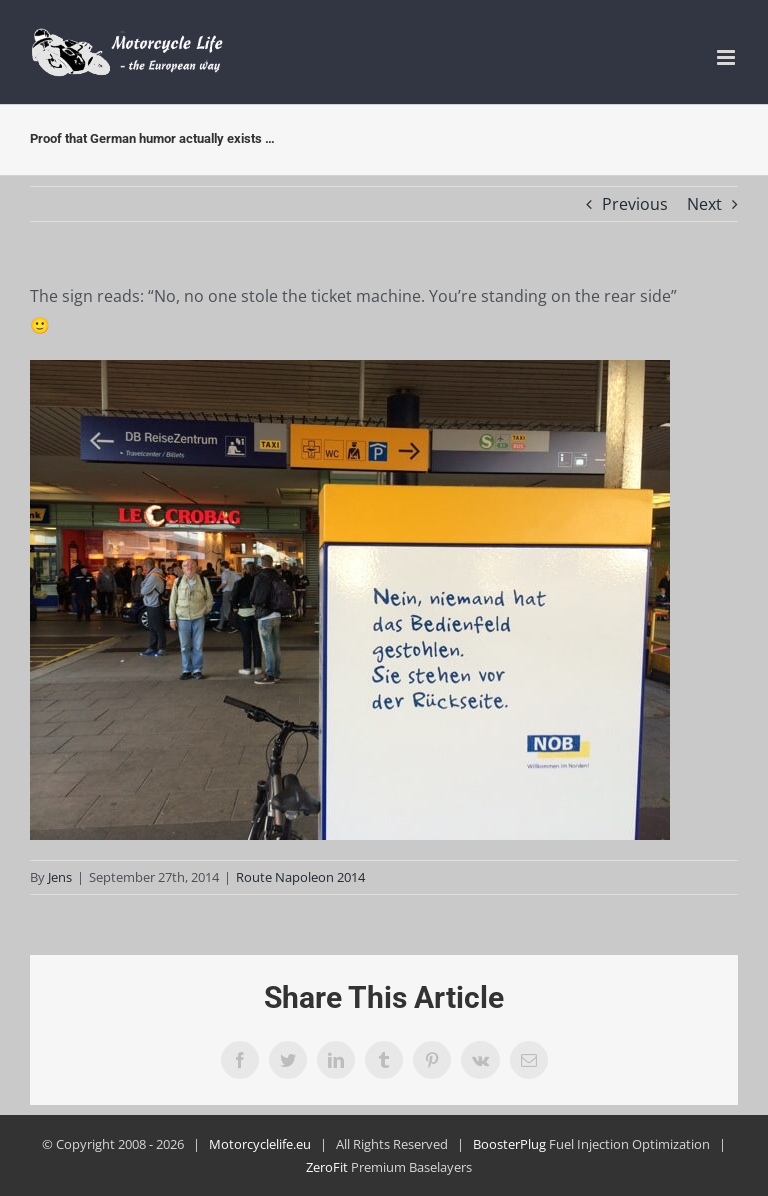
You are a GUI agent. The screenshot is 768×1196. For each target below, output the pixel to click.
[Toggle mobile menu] (727, 57)
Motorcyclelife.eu (260, 1144)
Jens (60, 877)
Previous (635, 204)
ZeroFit (327, 1167)
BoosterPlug (509, 1144)
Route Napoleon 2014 (300, 877)
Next (704, 204)
